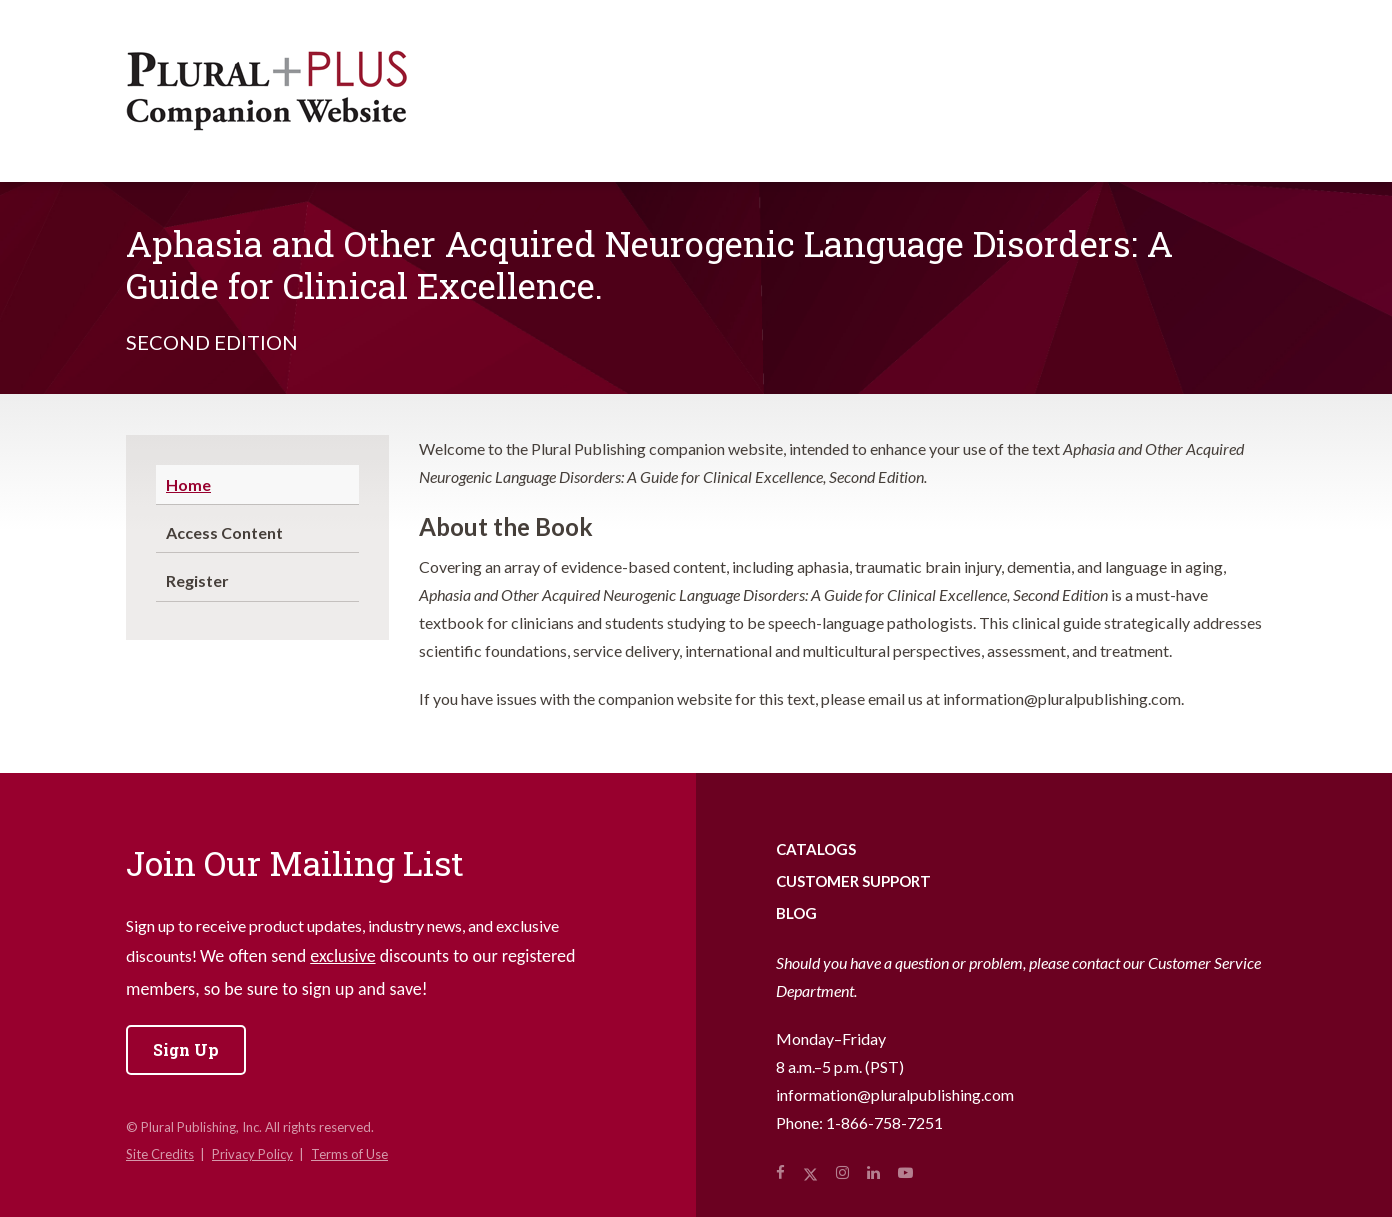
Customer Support (853, 881)
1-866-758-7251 (884, 1122)
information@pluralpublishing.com (895, 1094)
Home (188, 484)
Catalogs (816, 849)
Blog (796, 913)
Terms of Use (349, 1154)
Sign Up (186, 1049)
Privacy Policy (252, 1154)
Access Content (224, 532)
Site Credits (160, 1154)
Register (197, 580)
